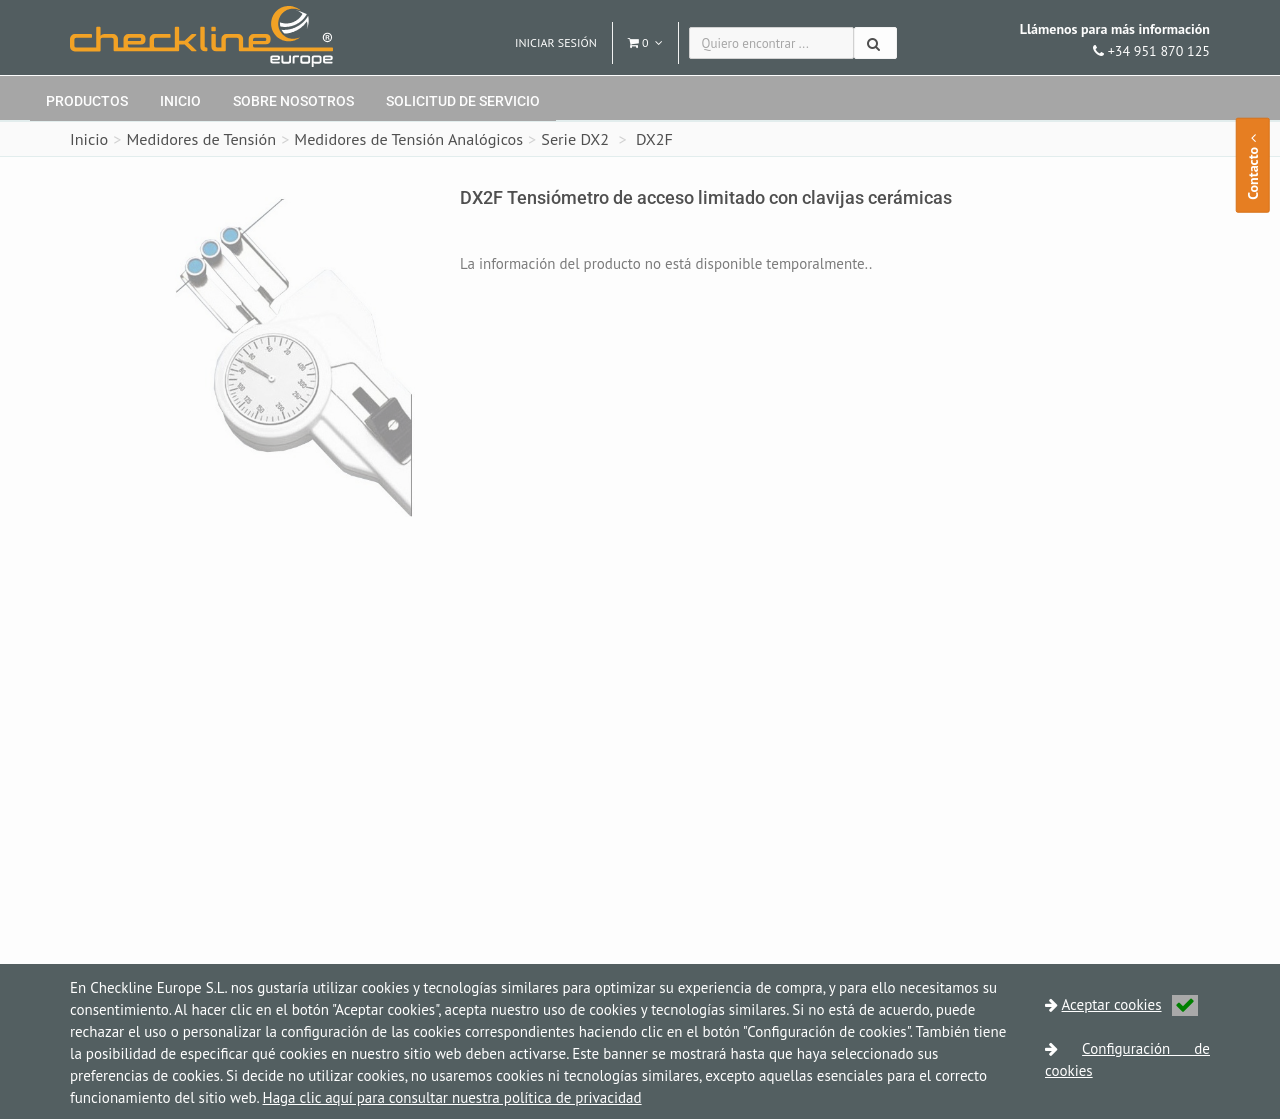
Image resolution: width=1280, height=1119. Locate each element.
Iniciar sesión (556, 42)
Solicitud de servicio (463, 101)
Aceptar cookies (1130, 1004)
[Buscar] (875, 43)
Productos (87, 101)
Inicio (180, 101)
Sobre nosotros (293, 101)
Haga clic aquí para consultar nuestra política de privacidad (452, 1097)
